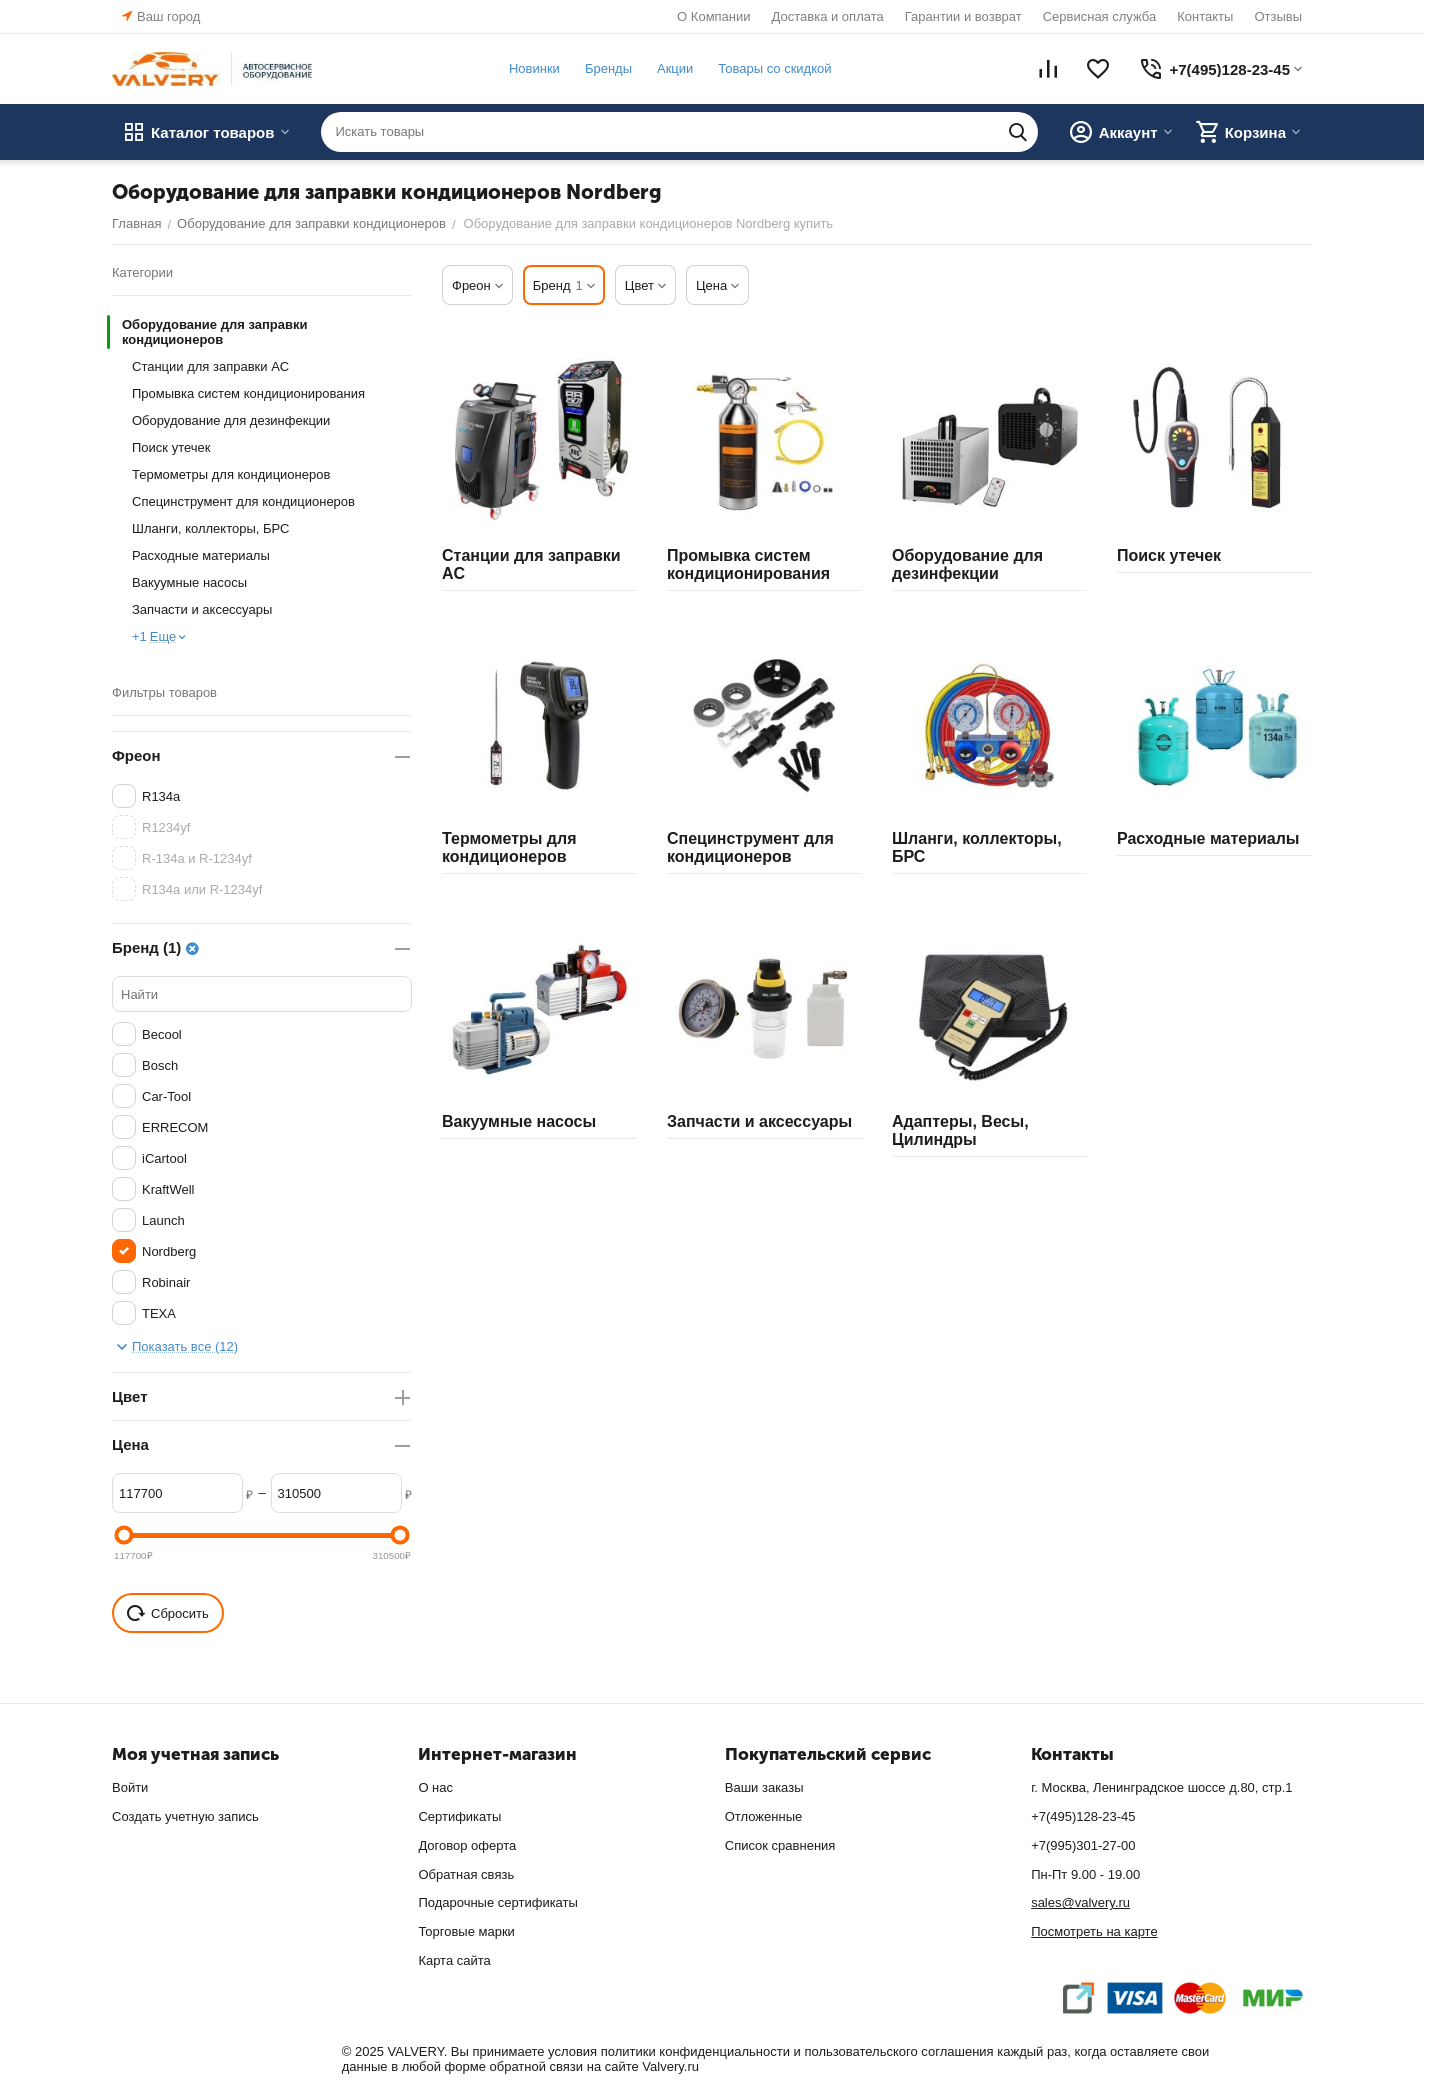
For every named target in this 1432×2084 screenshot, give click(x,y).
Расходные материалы (201, 555)
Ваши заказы (764, 1787)
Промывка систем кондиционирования (248, 393)
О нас (435, 1787)
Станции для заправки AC (210, 366)
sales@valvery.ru (1080, 1902)
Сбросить (168, 1613)
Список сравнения (780, 1845)
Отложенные (763, 1816)
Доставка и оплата (828, 16)
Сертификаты (459, 1816)
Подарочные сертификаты (497, 1902)
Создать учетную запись (185, 1816)
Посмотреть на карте (1094, 1931)
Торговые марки (466, 1931)
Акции (675, 68)
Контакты (1205, 16)
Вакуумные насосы (189, 582)
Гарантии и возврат (963, 16)
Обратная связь (466, 1874)
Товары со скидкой (774, 68)
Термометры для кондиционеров (231, 474)
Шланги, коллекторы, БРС (210, 528)
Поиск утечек (171, 447)
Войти (130, 1787)
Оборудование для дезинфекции (231, 420)
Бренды (608, 68)
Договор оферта (467, 1845)
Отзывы (1278, 16)
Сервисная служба (1100, 16)
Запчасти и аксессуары (202, 609)
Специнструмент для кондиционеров (243, 501)
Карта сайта (454, 1960)
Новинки (534, 68)
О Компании (713, 16)
